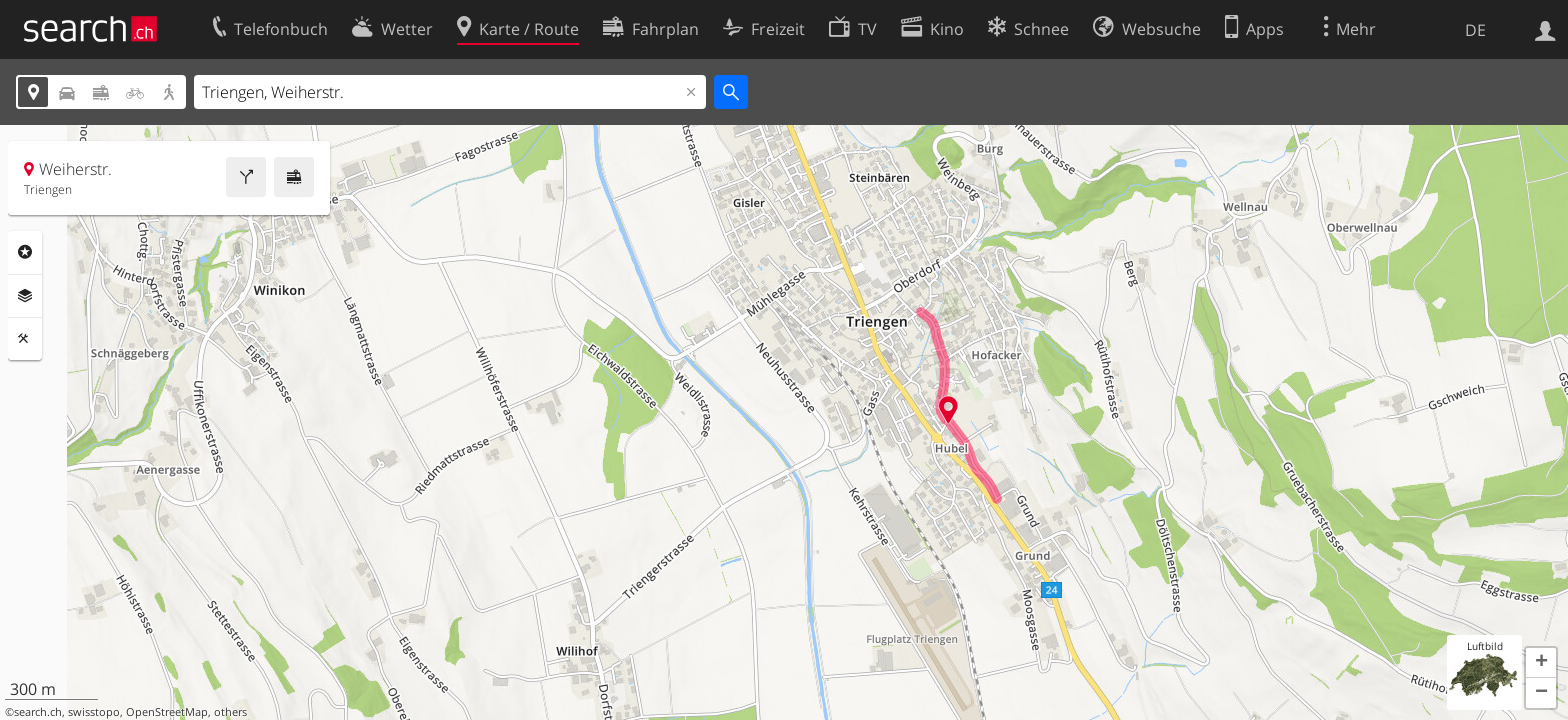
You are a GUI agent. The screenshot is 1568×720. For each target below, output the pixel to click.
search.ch (38, 712)
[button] (1541, 663)
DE (1475, 30)
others (230, 712)
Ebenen (25, 296)
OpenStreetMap (167, 712)
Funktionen (25, 339)
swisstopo (94, 712)
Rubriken (25, 252)
